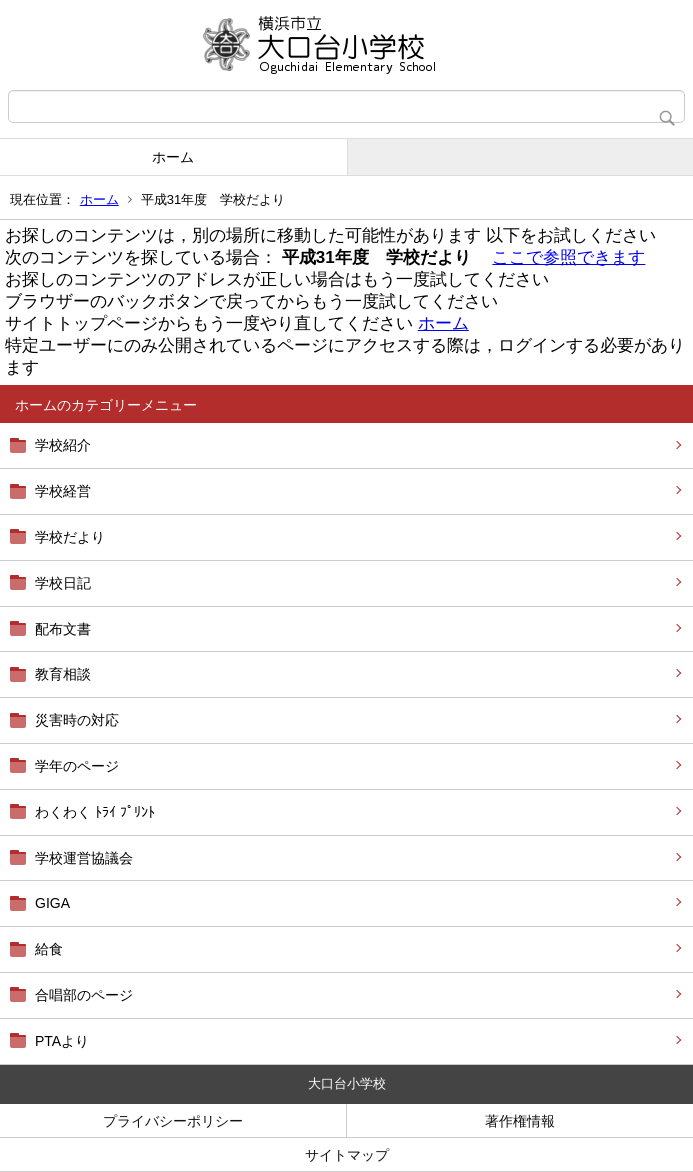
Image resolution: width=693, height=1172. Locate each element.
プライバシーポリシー (173, 1121)
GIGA (52, 903)
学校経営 (63, 491)
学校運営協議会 (84, 858)
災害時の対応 (77, 720)
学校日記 (63, 583)
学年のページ (77, 766)
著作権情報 (520, 1121)
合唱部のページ (84, 995)
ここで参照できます (568, 257)
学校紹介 (63, 445)
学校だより (70, 537)
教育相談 (63, 674)
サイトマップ (347, 1155)
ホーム (173, 157)
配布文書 (63, 629)
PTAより (62, 1041)
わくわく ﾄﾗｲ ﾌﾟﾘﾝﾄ (95, 812)
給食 (49, 949)
